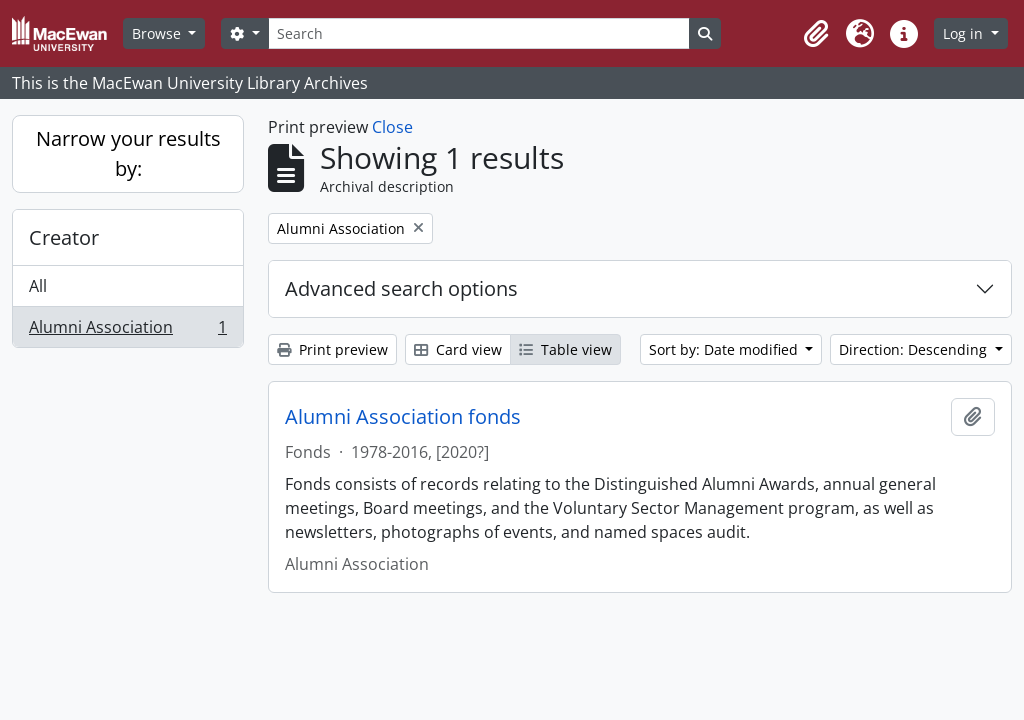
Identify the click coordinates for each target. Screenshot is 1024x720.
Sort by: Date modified (725, 349)
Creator (64, 237)
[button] (816, 34)
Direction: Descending (915, 349)
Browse (158, 33)
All (38, 286)
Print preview (332, 349)
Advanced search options (401, 288)
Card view (458, 349)
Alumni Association (127, 331)
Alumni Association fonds (403, 417)
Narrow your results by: (128, 153)
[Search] (479, 33)
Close (392, 127)
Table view (565, 349)
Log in (965, 33)
